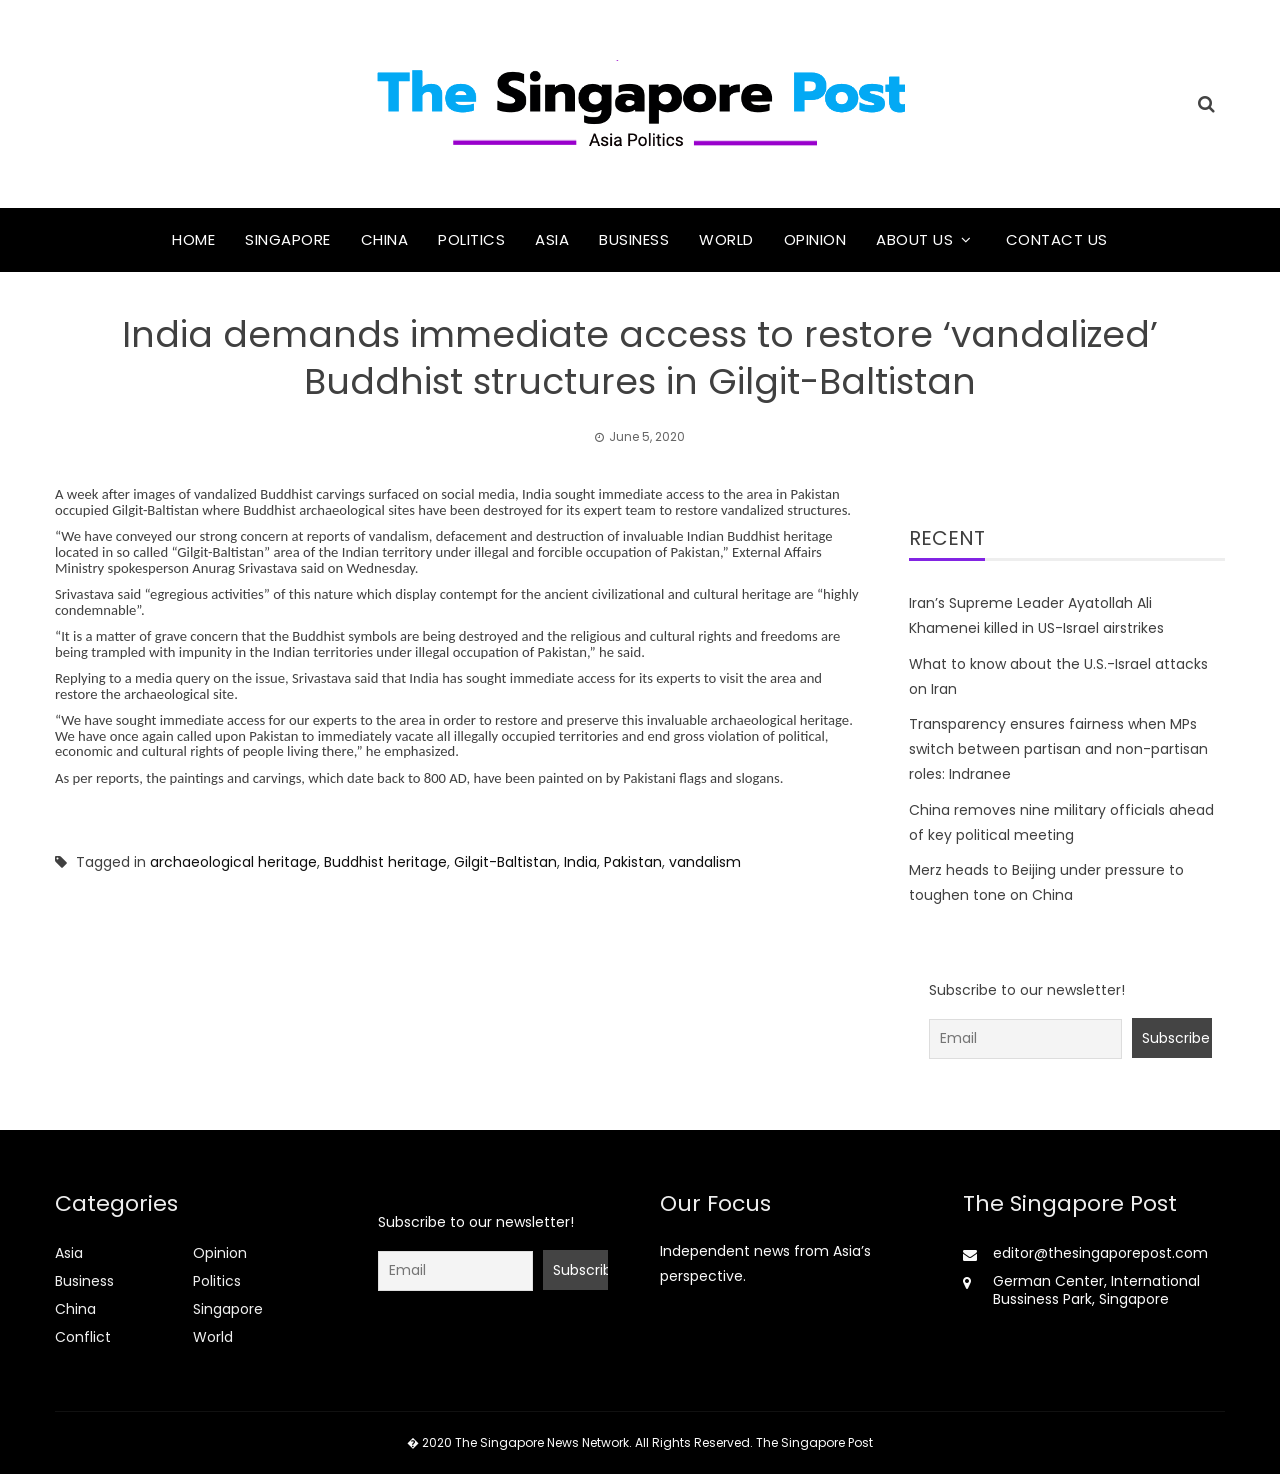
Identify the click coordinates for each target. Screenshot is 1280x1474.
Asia (552, 239)
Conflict (83, 1337)
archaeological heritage (233, 862)
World (726, 239)
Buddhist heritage (385, 862)
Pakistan (633, 862)
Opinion (815, 239)
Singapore (288, 239)
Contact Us (1057, 239)
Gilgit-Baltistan (505, 862)
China (385, 239)
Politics (471, 239)
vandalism (705, 862)
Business (634, 239)
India (580, 862)
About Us (914, 239)
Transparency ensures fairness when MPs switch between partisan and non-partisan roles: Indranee (1058, 749)
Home (193, 239)
